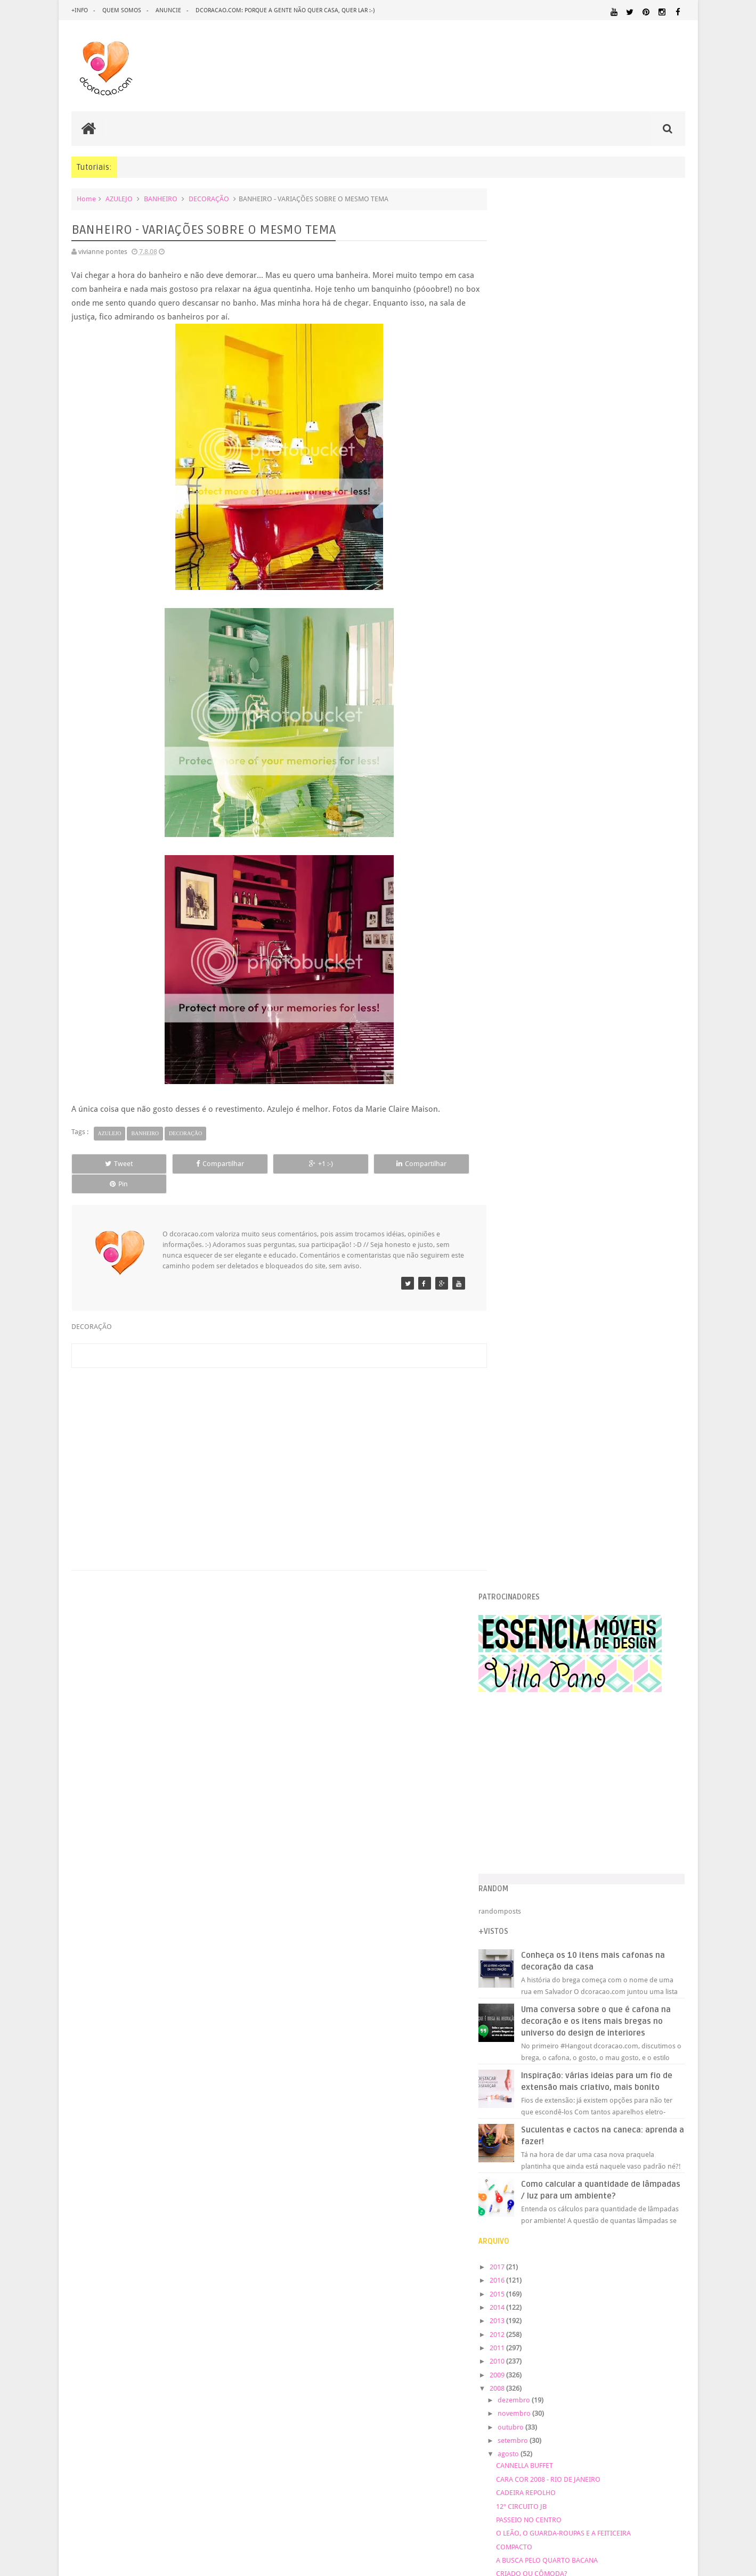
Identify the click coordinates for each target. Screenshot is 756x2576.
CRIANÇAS (580, 2101)
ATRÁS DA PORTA (544, 1733)
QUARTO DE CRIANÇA (552, 1706)
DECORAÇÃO (209, 199)
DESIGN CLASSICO (538, 2122)
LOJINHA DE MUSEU (548, 1584)
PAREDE (670, 2207)
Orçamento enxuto (548, 1369)
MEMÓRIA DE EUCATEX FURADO (567, 1679)
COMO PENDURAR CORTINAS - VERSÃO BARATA (591, 1342)
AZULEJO (119, 199)
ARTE (677, 2088)
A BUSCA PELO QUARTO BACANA (569, 1180)
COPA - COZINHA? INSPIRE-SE (563, 1328)
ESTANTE (531, 1233)
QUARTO (517, 2227)
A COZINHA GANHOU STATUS (563, 1503)
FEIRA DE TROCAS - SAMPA (558, 1261)
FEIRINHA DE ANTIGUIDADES (562, 1719)
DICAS (605, 2121)
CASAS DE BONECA (547, 1301)
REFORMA (615, 2238)
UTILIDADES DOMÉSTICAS (637, 2248)
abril (527, 1831)
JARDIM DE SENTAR (547, 1517)
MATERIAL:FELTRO (657, 2187)
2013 (519, 940)
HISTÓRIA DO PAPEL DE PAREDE (566, 1773)
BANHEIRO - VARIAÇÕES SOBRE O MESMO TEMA (593, 1611)
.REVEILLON (545, 2088)
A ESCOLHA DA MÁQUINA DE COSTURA (578, 1463)
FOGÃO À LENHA (543, 1557)
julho (529, 1790)
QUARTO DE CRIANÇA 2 (554, 1450)
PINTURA (600, 2217)
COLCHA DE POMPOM (552, 1692)
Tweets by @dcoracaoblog (541, 2344)
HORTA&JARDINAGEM (534, 2158)
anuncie (168, 10)
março (531, 1844)
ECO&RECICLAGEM (536, 2134)
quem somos (121, 10)
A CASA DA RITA (542, 1476)
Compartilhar (191, 1164)
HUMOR (590, 2158)
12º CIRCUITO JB (543, 1125)
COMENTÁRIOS (541, 1314)
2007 (519, 1874)
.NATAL (514, 2087)
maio (529, 1817)
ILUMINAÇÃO (664, 2158)
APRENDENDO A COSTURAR (561, 1490)
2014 (519, 927)
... (520, 1571)
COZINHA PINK (541, 1760)
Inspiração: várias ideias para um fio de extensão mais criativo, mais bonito (613, 694)
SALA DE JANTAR (541, 2248)
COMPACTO (536, 1166)
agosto (531, 1073)
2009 (519, 994)
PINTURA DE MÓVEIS (652, 2218)
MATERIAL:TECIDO (535, 2207)
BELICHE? (532, 1652)
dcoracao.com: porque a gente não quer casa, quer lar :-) (285, 10)
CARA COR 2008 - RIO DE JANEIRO (570, 1099)
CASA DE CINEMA (544, 1436)
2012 (519, 953)
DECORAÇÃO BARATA (542, 2111)
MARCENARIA (522, 2168)
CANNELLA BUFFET (546, 1085)
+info (79, 10)
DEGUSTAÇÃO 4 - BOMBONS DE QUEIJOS (581, 1625)
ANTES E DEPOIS (589, 2088)
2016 (519, 900)
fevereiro (534, 1857)
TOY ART (531, 1638)
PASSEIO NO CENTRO (550, 1139)
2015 (519, 913)
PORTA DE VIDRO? (546, 1287)
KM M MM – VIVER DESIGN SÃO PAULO (577, 1382)
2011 (519, 967)
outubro (534, 1047)
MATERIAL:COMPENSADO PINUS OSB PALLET (593, 2177)
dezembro (537, 1019)
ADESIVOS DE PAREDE (551, 1531)
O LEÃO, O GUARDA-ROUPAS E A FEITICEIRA (585, 1152)
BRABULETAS (538, 1274)
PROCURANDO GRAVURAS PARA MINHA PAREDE (592, 1206)
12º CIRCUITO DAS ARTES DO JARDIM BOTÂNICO (593, 1544)
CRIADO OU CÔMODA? (553, 1193)
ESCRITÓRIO (597, 2135)
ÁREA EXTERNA (553, 2258)
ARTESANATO (521, 2101)
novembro (537, 1033)
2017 (519, 886)
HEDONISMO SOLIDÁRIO (556, 1395)
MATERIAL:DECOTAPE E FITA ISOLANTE (563, 2187)
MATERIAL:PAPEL (592, 2197)
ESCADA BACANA (544, 1422)
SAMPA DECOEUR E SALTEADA (564, 1665)
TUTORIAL (585, 2248)
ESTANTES (637, 2135)
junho (530, 1804)
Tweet (110, 1164)
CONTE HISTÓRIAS (546, 1247)
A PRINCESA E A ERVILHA (556, 1355)
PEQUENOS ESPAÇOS (533, 2218)
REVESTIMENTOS (658, 2238)
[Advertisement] (273, 1436)
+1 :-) (273, 1164)
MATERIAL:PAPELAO (657, 2198)
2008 (519, 1008)
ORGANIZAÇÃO (612, 2207)
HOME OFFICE (652, 2148)
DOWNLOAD (661, 2121)
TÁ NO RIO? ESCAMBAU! (555, 1220)
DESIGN (601, 2111)
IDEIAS (623, 2158)
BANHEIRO (160, 199)
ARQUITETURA (642, 2088)
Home (86, 199)
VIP (522, 1598)
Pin (437, 1164)
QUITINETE (552, 2238)
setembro (536, 1060)
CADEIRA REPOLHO (548, 1112)
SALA (508, 2248)
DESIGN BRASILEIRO (652, 2111)
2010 (519, 981)
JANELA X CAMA (542, 1409)
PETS (574, 2218)
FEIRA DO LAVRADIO (549, 1746)
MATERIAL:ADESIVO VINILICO (627, 2168)
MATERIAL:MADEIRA (528, 2198)
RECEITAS (583, 2238)
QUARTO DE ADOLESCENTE (584, 2228)
